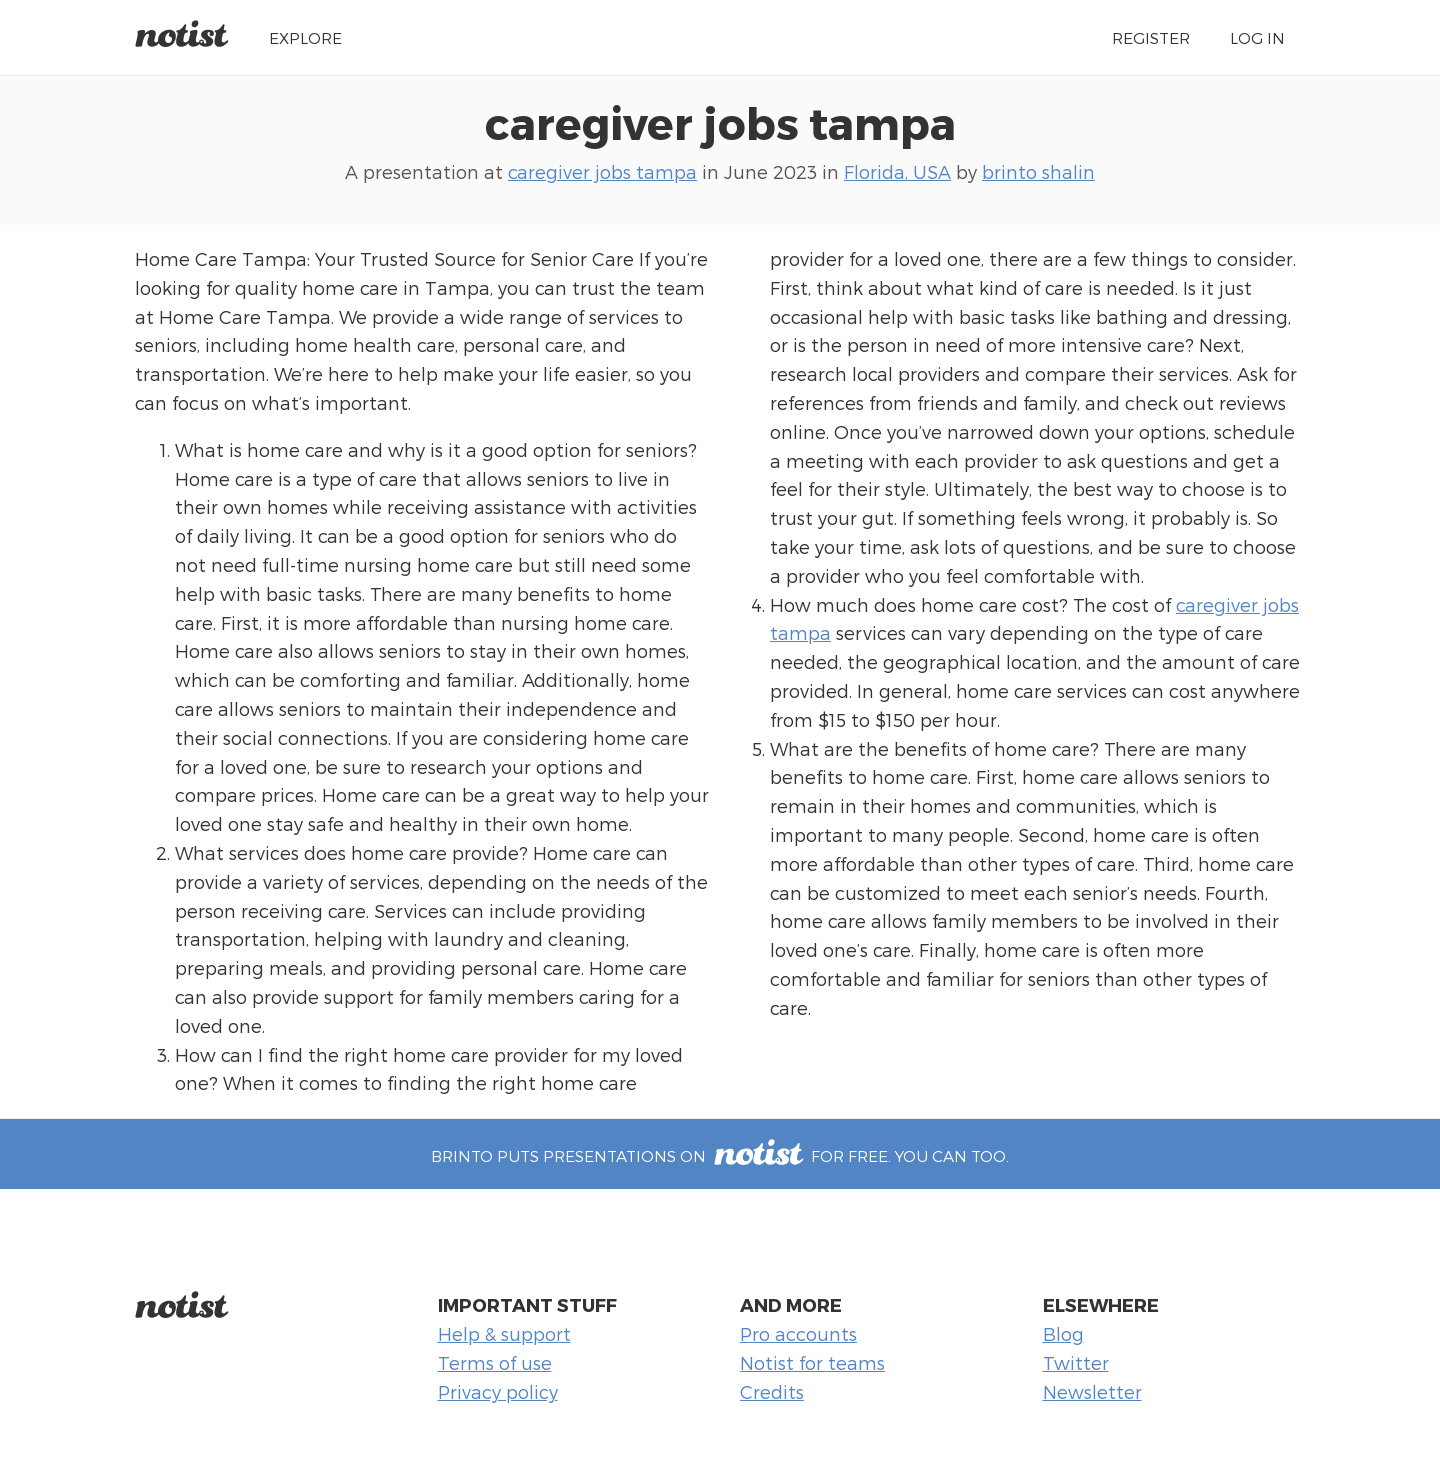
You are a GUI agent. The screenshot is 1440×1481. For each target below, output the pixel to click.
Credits (772, 1391)
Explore (305, 37)
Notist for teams (812, 1362)
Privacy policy (498, 1391)
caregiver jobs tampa (720, 122)
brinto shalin (1038, 171)
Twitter (1076, 1362)
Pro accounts (798, 1333)
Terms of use (495, 1362)
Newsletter (1092, 1391)
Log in (1257, 37)
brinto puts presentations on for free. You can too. (720, 1155)
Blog (1063, 1333)
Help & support (504, 1333)
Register (1151, 37)
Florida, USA (897, 171)
